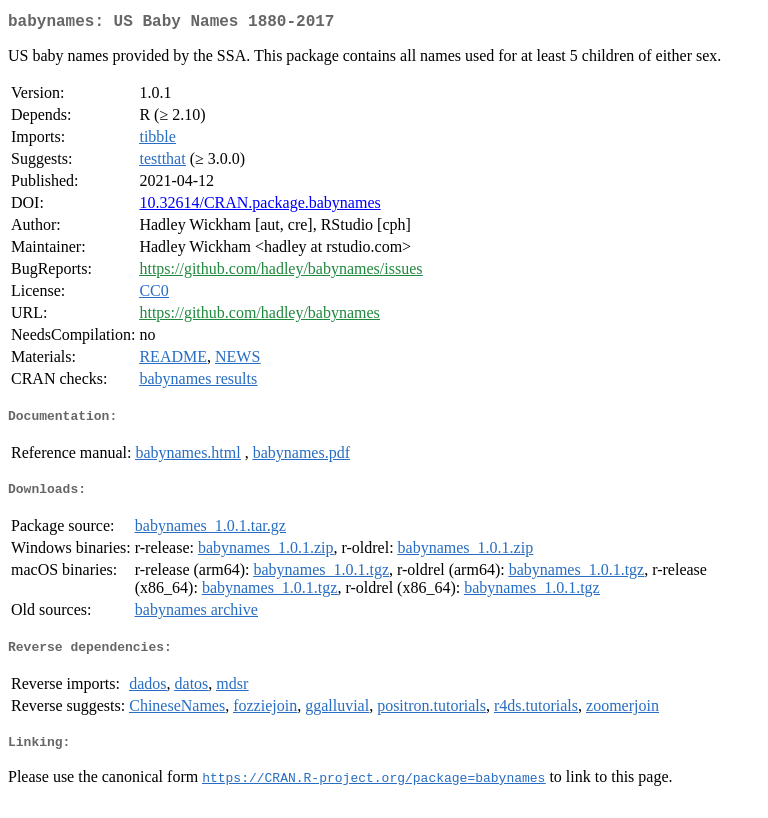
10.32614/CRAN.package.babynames (259, 206)
